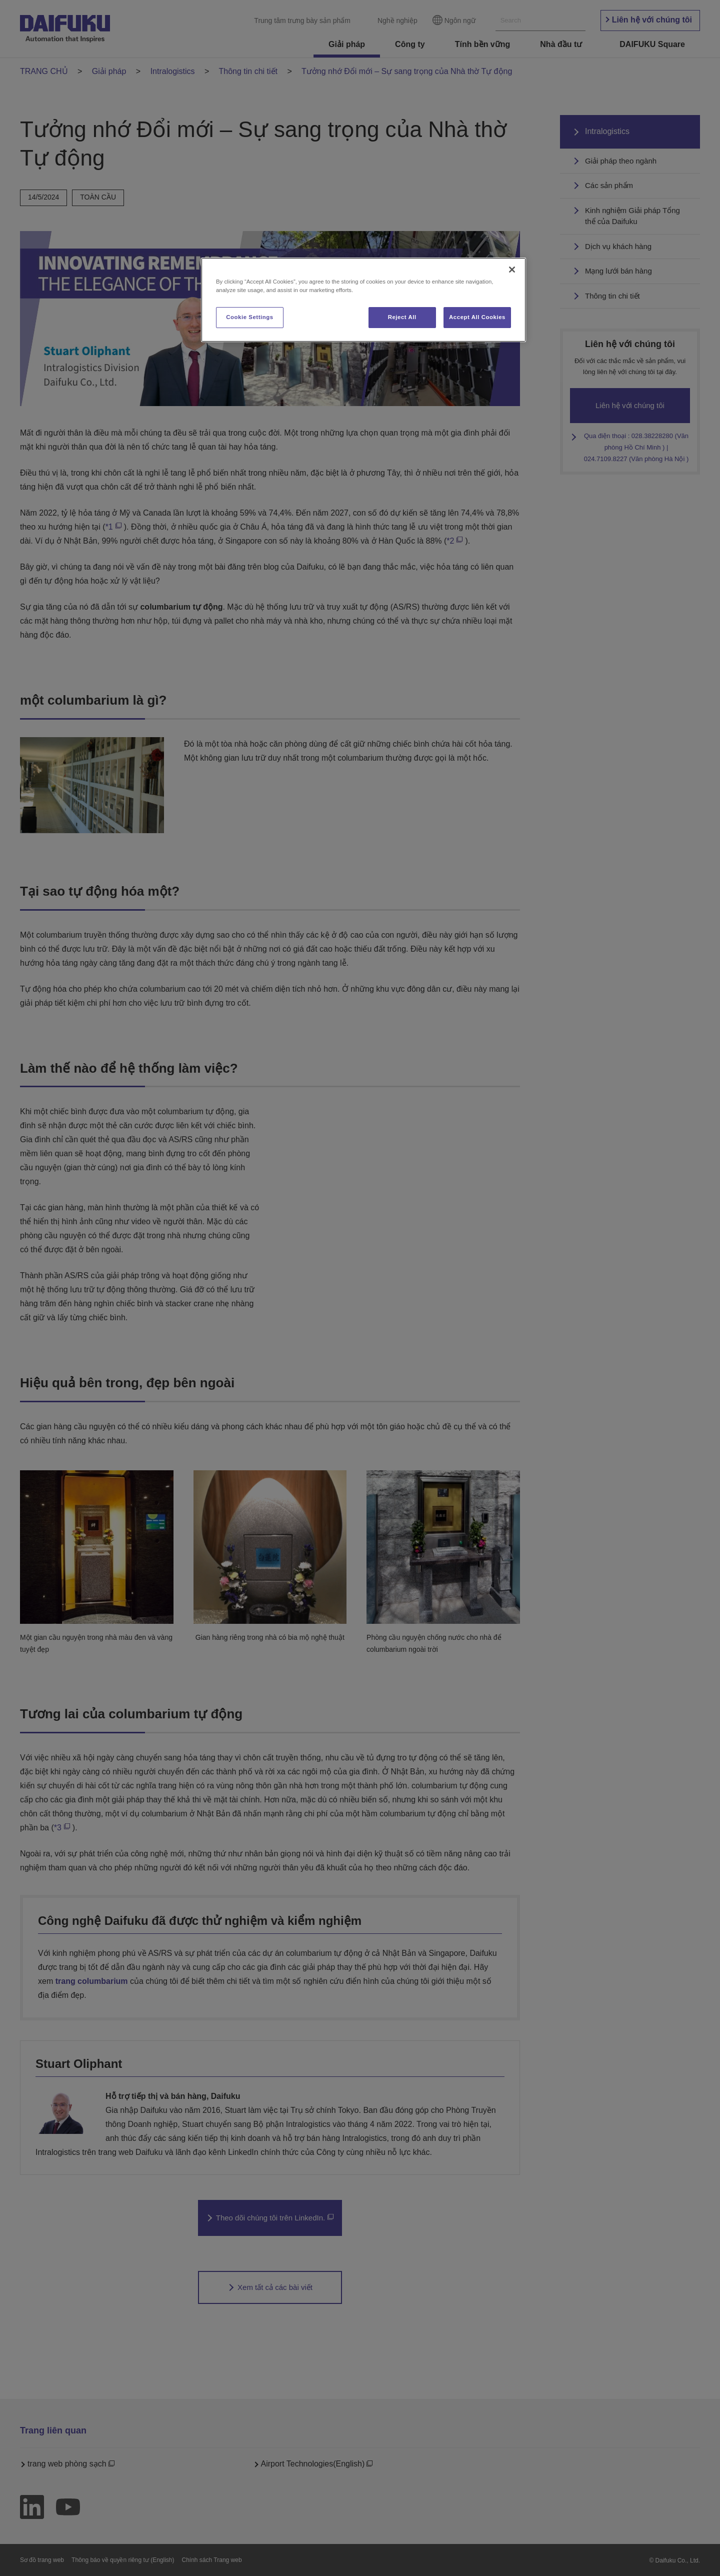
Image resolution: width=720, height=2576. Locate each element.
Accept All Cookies (477, 317)
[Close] (512, 270)
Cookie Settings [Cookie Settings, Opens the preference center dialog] (250, 317)
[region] (363, 300)
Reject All (402, 317)
